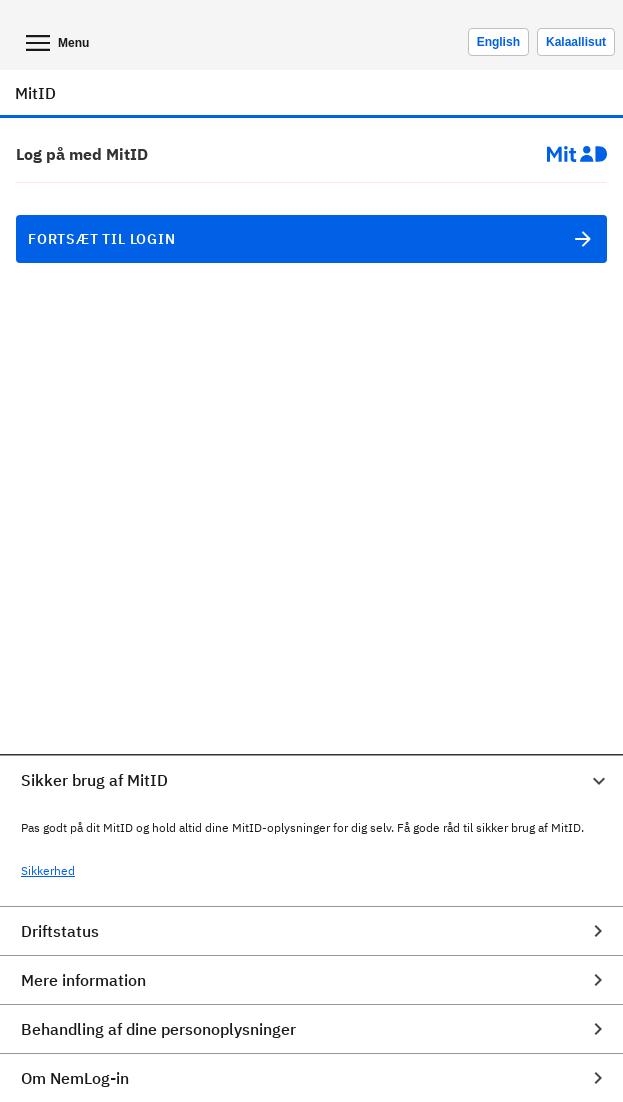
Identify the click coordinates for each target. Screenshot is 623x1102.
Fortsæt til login (311, 239)
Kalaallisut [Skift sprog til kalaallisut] (576, 42)
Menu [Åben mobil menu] (55, 43)
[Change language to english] (498, 42)
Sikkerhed (48, 870)
